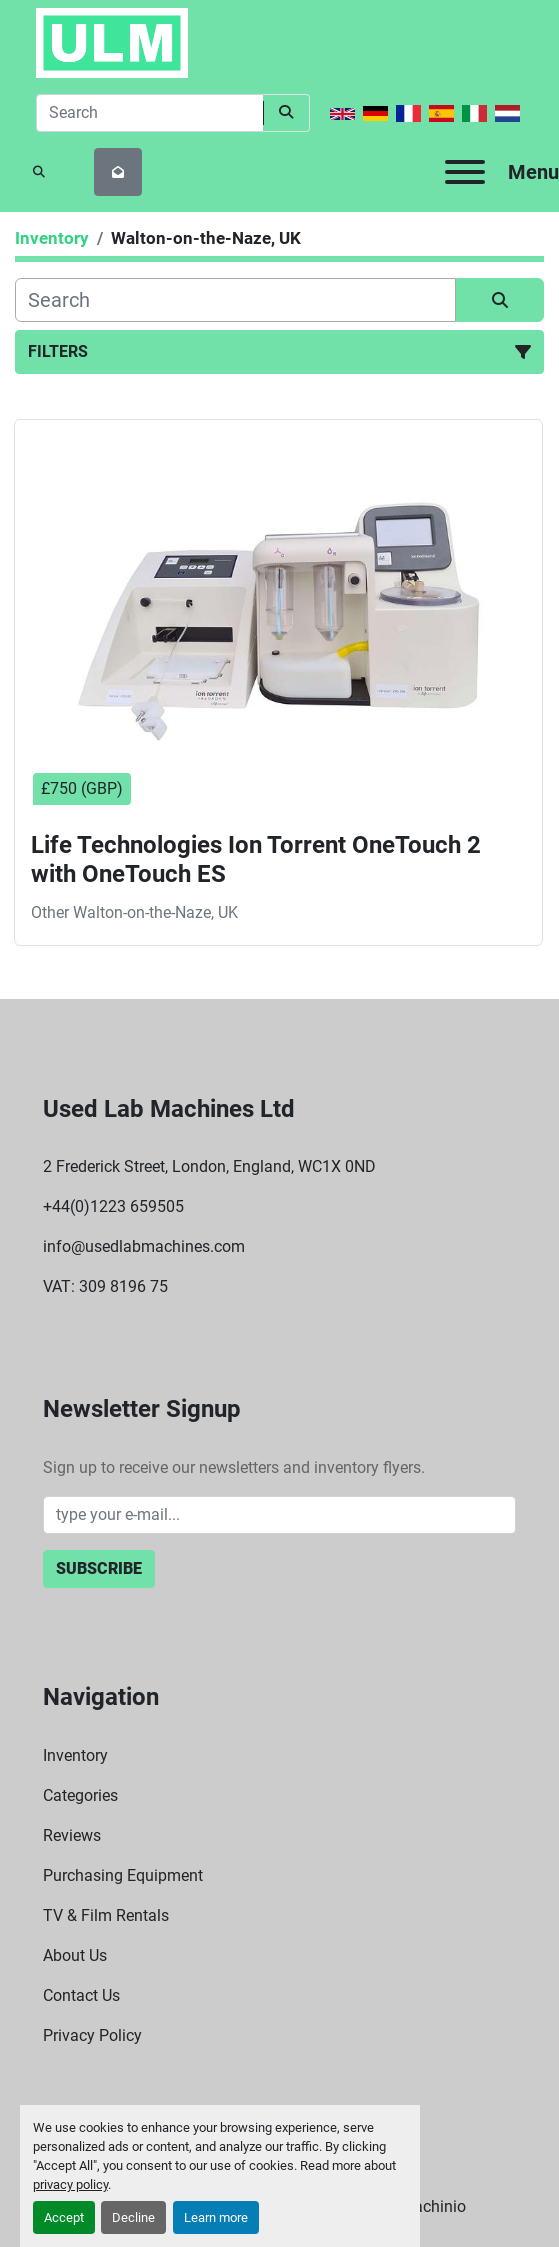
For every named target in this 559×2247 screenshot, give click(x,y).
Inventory (75, 1755)
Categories (80, 1795)
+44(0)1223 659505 (113, 1206)
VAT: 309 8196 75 (105, 1286)
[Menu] (465, 172)
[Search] (149, 113)
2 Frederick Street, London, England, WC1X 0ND (209, 1166)
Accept (64, 2217)
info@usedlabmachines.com (144, 1246)
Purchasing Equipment (123, 1875)
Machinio (433, 2206)
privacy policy (70, 2184)
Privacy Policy (92, 2035)
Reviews (72, 1835)
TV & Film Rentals (106, 1915)
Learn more (216, 2217)
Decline (133, 2217)
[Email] (279, 1515)
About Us (75, 1955)
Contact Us (81, 1995)
